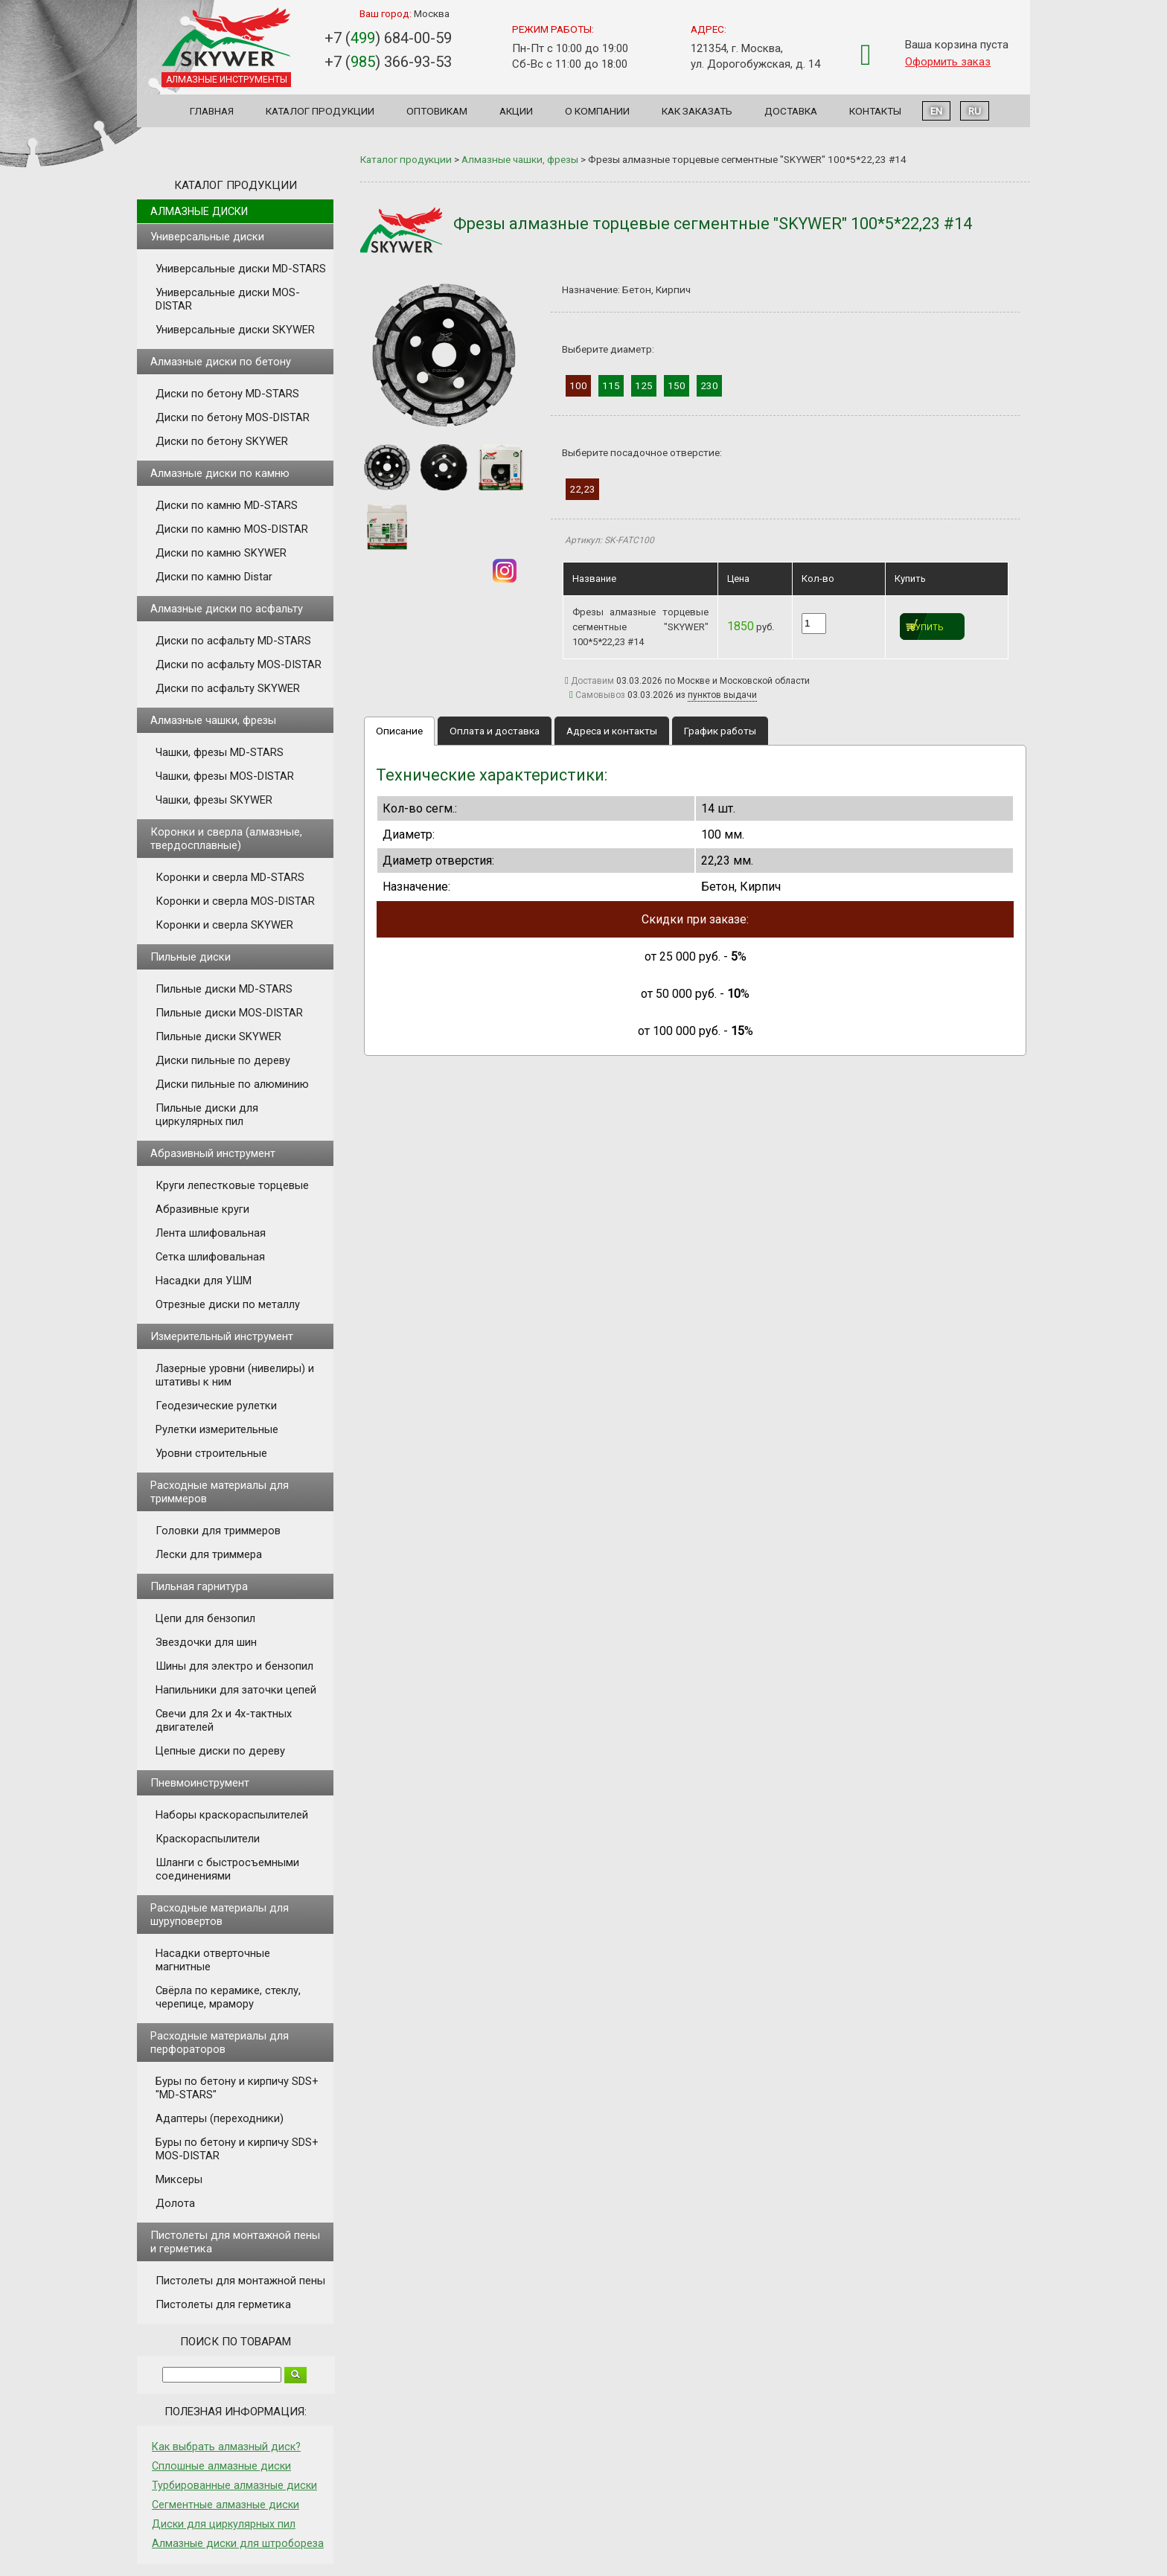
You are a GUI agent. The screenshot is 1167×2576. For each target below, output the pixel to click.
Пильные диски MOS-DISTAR (229, 1012)
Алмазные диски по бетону (220, 361)
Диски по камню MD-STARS (227, 505)
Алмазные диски (199, 211)
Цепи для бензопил (205, 1618)
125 (644, 385)
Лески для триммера (209, 1554)
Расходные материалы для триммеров (219, 1491)
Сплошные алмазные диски (221, 2466)
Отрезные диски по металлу (228, 1304)
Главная (212, 111)
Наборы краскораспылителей (232, 1815)
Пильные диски (190, 957)
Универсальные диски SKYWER (235, 329)
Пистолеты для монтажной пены (240, 2280)
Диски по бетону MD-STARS (227, 393)
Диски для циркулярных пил (223, 2524)
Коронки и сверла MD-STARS (230, 877)
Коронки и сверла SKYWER (224, 925)
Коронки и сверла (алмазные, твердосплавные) (226, 838)
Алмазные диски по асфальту (226, 608)
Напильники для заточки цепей (236, 1689)
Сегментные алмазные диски (225, 2505)
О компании (597, 111)
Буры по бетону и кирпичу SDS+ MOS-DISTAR (237, 2149)
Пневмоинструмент (199, 1783)
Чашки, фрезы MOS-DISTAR (225, 776)
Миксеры (179, 2179)
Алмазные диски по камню (220, 473)
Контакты (875, 111)
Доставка (790, 111)
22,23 (582, 489)
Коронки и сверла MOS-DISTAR (235, 901)
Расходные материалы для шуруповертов (219, 1914)
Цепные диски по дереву (220, 1751)
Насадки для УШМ (204, 1280)
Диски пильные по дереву (223, 1060)
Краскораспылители (208, 1838)
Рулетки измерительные (217, 1429)
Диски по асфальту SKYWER (228, 688)
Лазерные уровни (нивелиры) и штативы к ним (235, 1375)
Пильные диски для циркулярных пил (207, 1114)
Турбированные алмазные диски (234, 2485)
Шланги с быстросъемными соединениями (227, 1869)
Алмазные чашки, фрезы (213, 720)
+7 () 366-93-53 (388, 62)
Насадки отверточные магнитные (213, 1960)
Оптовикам (436, 111)
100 (578, 385)
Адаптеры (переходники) (220, 2118)
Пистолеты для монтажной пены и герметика (235, 2242)
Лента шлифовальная (211, 1233)
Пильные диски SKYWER (218, 1036)
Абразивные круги (202, 1209)
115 (611, 385)
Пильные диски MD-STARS (224, 989)
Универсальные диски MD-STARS (241, 268)
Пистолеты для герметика (223, 2304)
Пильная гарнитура (199, 1586)
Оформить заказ (948, 61)
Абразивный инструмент (212, 1153)
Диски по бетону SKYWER (222, 441)
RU (974, 111)
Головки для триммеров (218, 1530)
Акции (516, 111)
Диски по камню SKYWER (221, 553)
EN (936, 111)
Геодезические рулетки (216, 1405)
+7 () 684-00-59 (388, 38)
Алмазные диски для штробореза (238, 2543)
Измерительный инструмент (221, 1336)
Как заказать (697, 111)
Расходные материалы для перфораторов (219, 2042)
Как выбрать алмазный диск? (226, 2446)
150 (676, 385)
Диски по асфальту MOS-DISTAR (239, 664)
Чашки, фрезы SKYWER (214, 800)
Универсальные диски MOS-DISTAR (228, 299)
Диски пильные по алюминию (232, 1084)
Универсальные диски (207, 236)
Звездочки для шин (206, 1642)
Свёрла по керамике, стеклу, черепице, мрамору (228, 1997)
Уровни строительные (211, 1453)
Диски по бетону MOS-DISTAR (233, 417)
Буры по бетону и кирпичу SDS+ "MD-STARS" (237, 2087)
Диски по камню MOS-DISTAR (232, 529)
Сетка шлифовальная (210, 1256)
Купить (927, 627)
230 (709, 385)
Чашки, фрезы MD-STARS (220, 752)
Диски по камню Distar (214, 576)
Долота (175, 2203)
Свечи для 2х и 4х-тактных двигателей (224, 1720)
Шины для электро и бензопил (234, 1666)
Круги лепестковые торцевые (232, 1185)
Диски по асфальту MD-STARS (233, 640)
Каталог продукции (320, 111)
